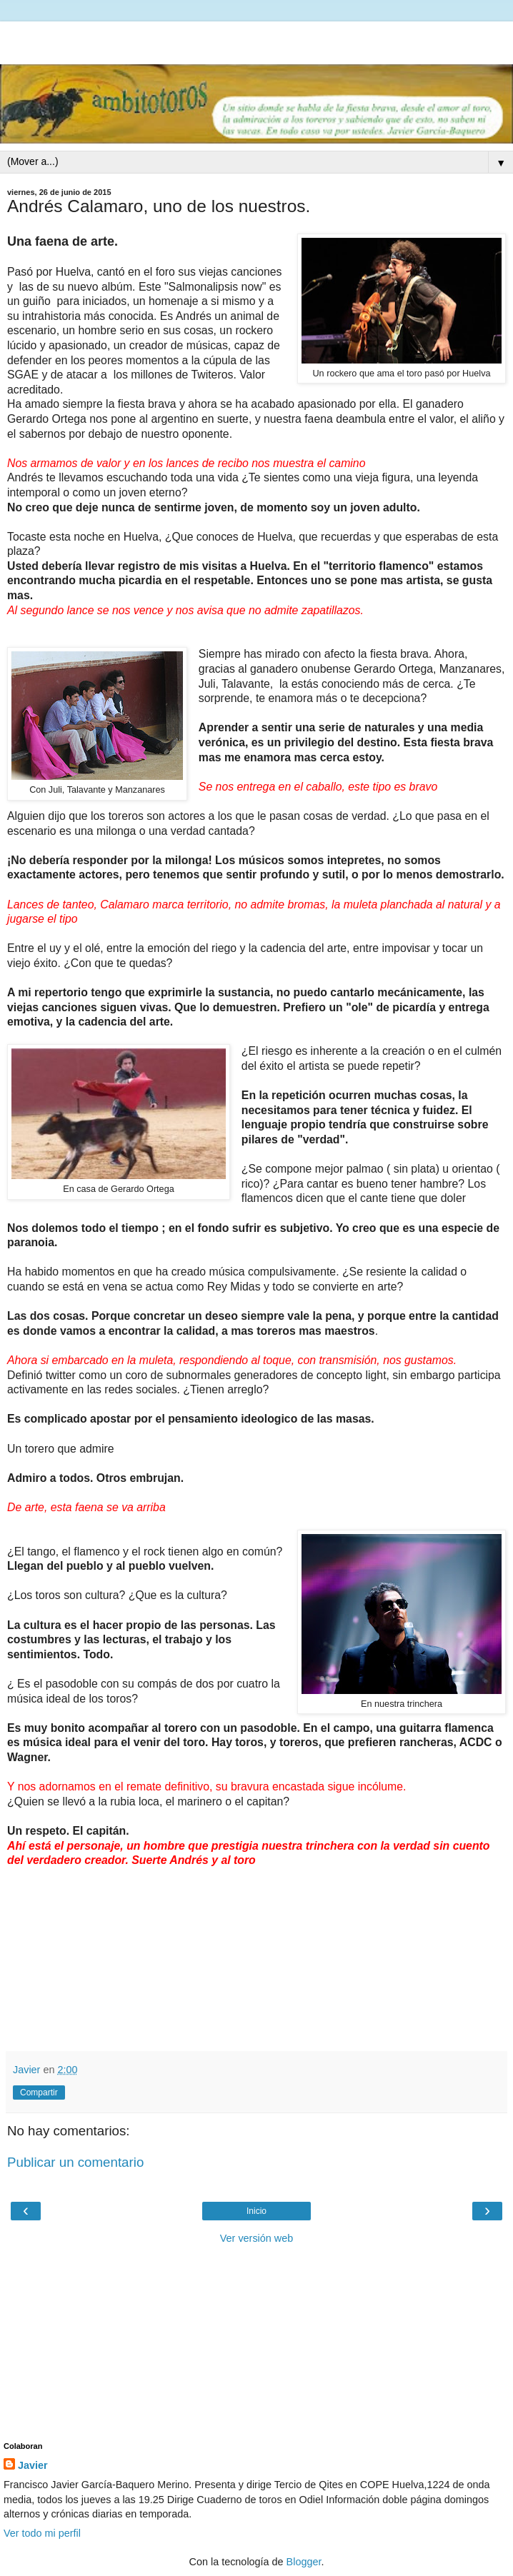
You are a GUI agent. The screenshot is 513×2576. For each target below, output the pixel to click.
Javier (33, 2465)
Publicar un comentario (75, 2162)
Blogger (304, 2561)
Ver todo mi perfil (42, 2533)
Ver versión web (256, 2238)
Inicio (256, 2211)
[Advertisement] (256, 39)
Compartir (39, 2093)
